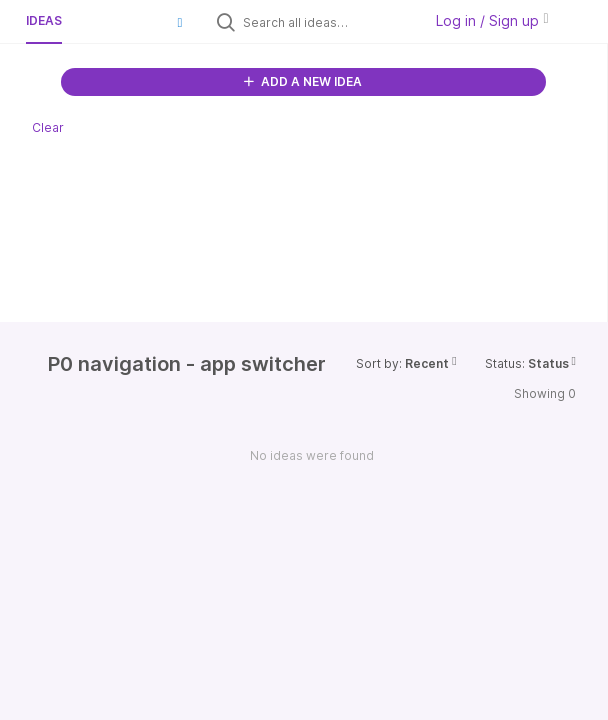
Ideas (44, 20)
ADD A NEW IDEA (303, 81)
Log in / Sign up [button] (492, 20)
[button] (180, 22)
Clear (48, 127)
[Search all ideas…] (328, 22)
